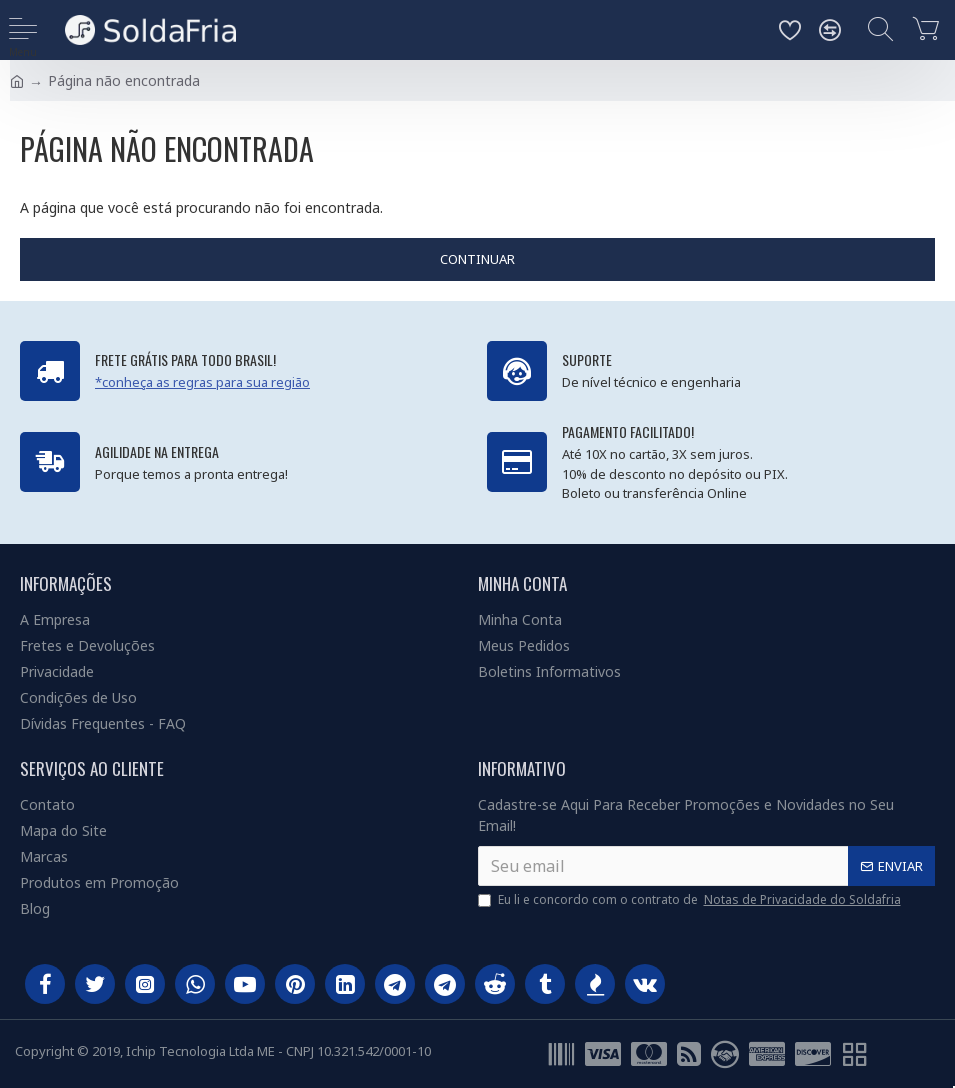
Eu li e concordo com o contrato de (691, 900)
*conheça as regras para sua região (202, 382)
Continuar (477, 259)
